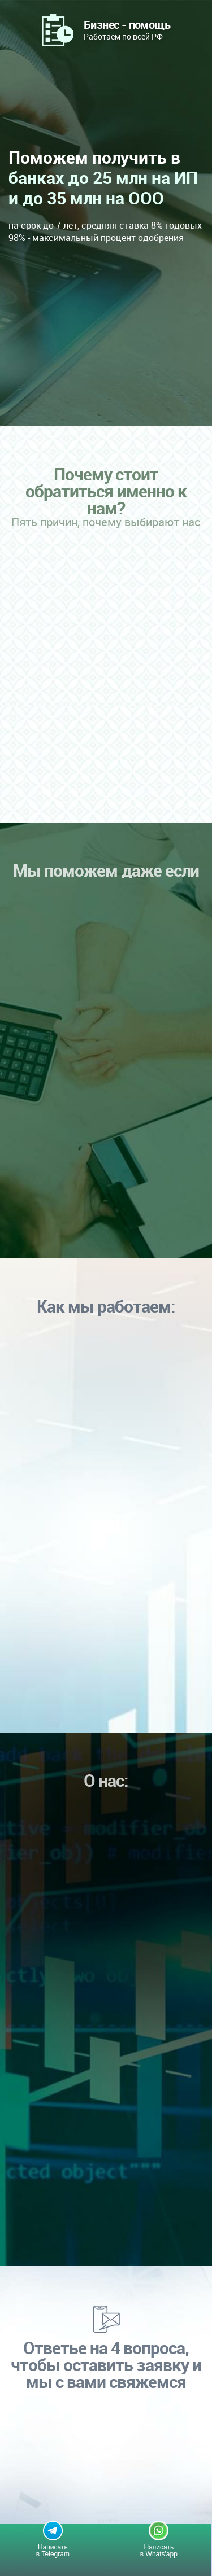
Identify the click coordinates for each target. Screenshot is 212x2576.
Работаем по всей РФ (127, 29)
